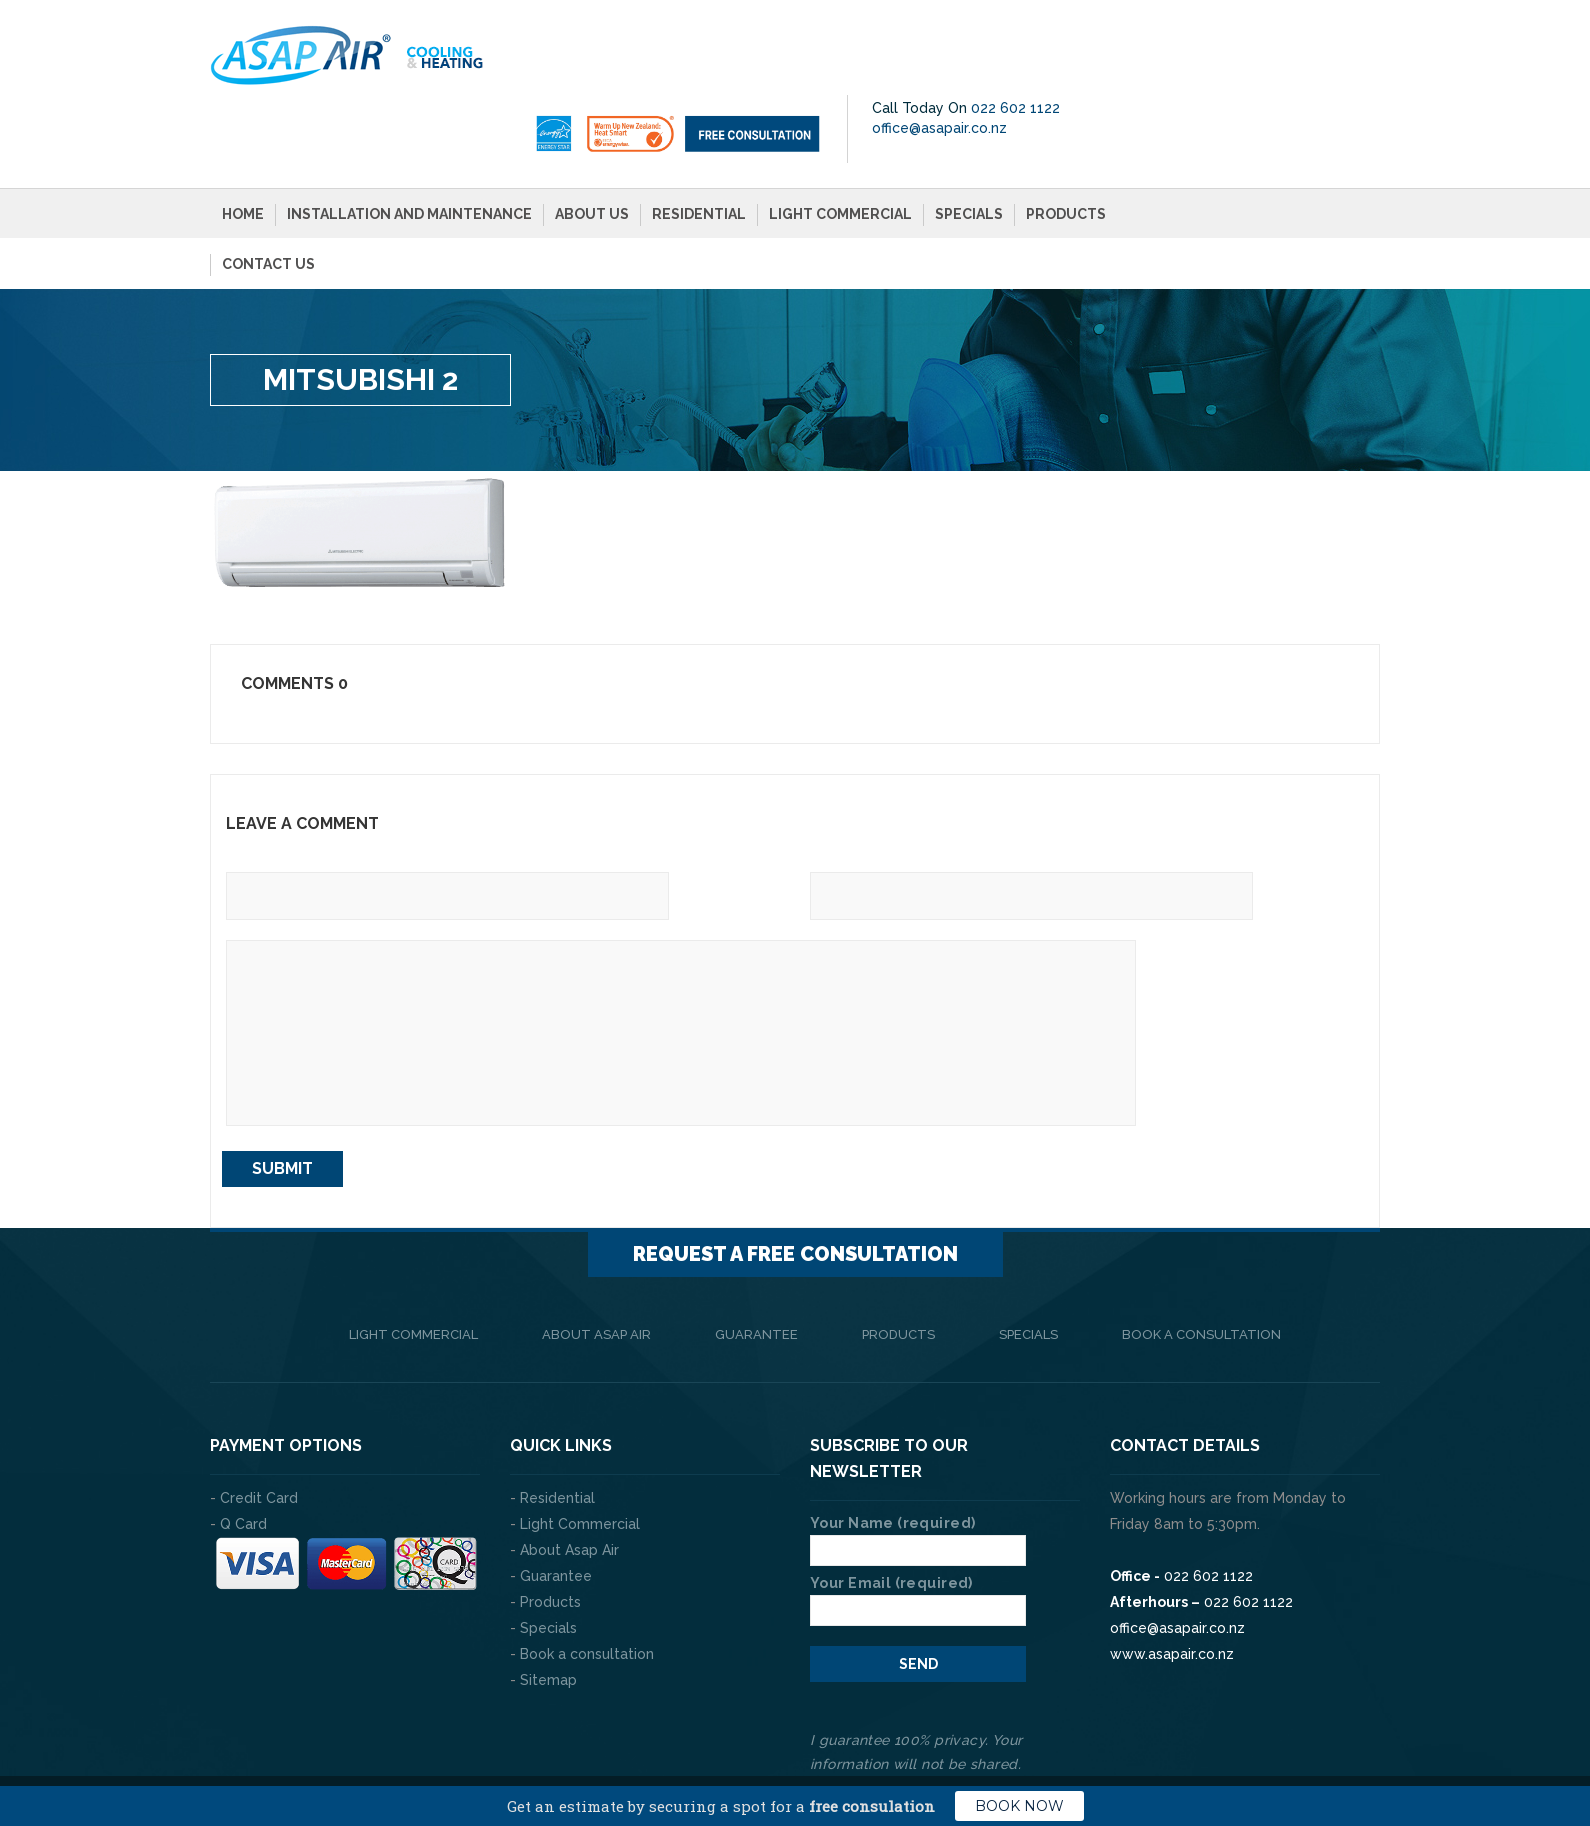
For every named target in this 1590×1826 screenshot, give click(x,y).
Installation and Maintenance (409, 144)
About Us (592, 144)
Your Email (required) (918, 1527)
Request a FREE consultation (795, 1184)
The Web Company (490, 1746)
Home (243, 144)
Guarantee (756, 1264)
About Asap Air (596, 1264)
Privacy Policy (1330, 1746)
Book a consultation (1201, 1264)
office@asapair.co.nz (1239, 58)
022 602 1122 (1315, 38)
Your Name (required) (918, 1467)
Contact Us (268, 194)
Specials (969, 144)
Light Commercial (840, 144)
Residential (699, 144)
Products (1066, 144)
